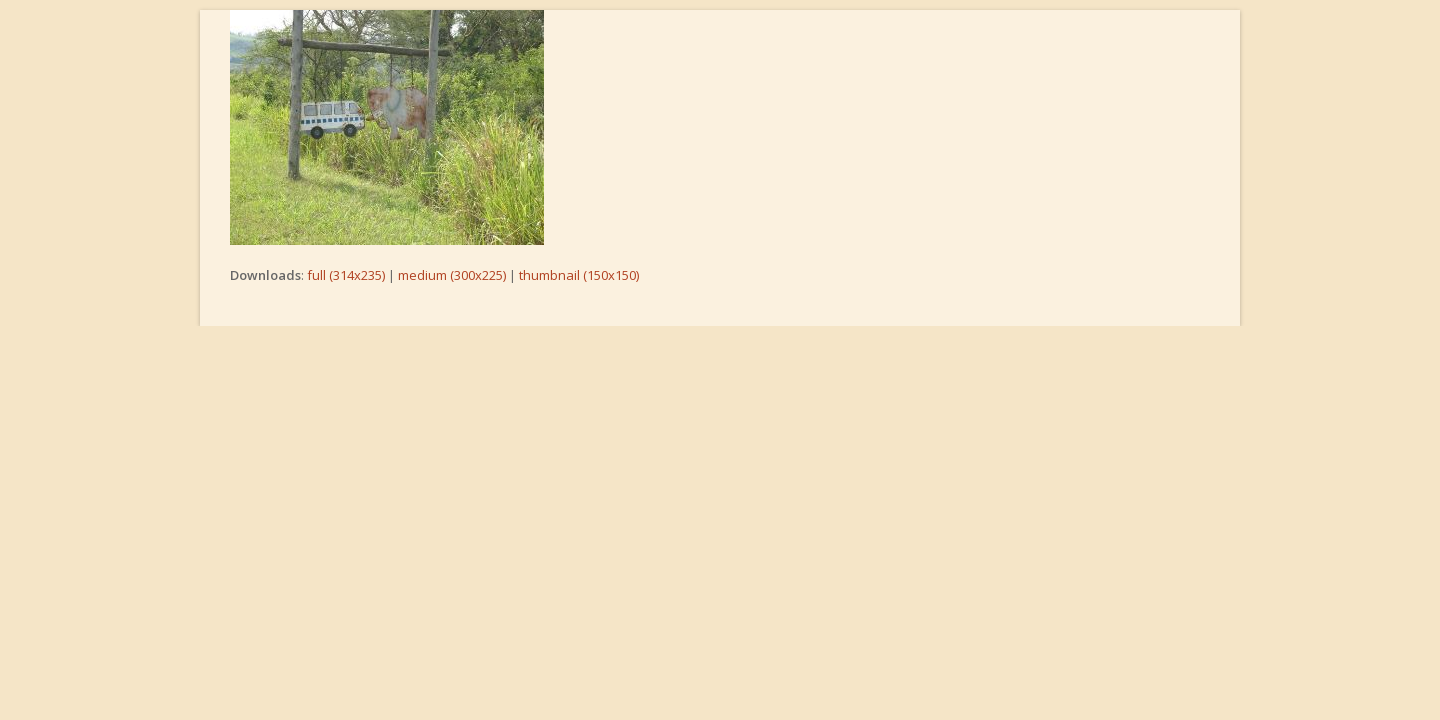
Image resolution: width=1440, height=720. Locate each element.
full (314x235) (346, 275)
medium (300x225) (452, 275)
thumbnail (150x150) (579, 275)
